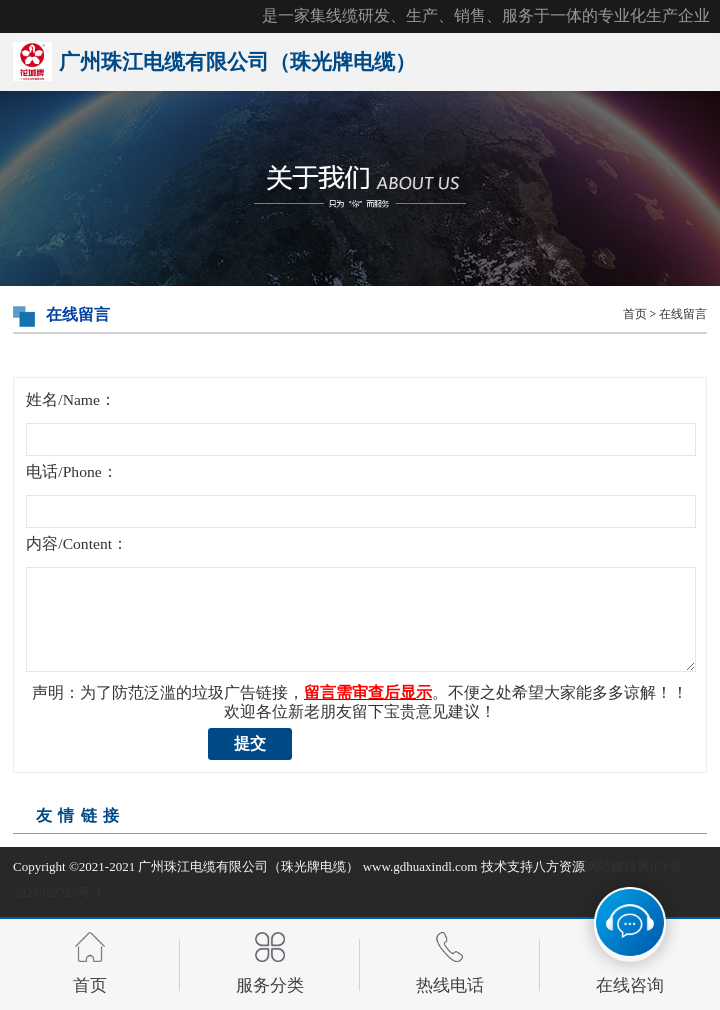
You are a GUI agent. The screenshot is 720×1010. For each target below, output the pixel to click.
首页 (635, 314)
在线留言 (683, 314)
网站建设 (611, 866)
